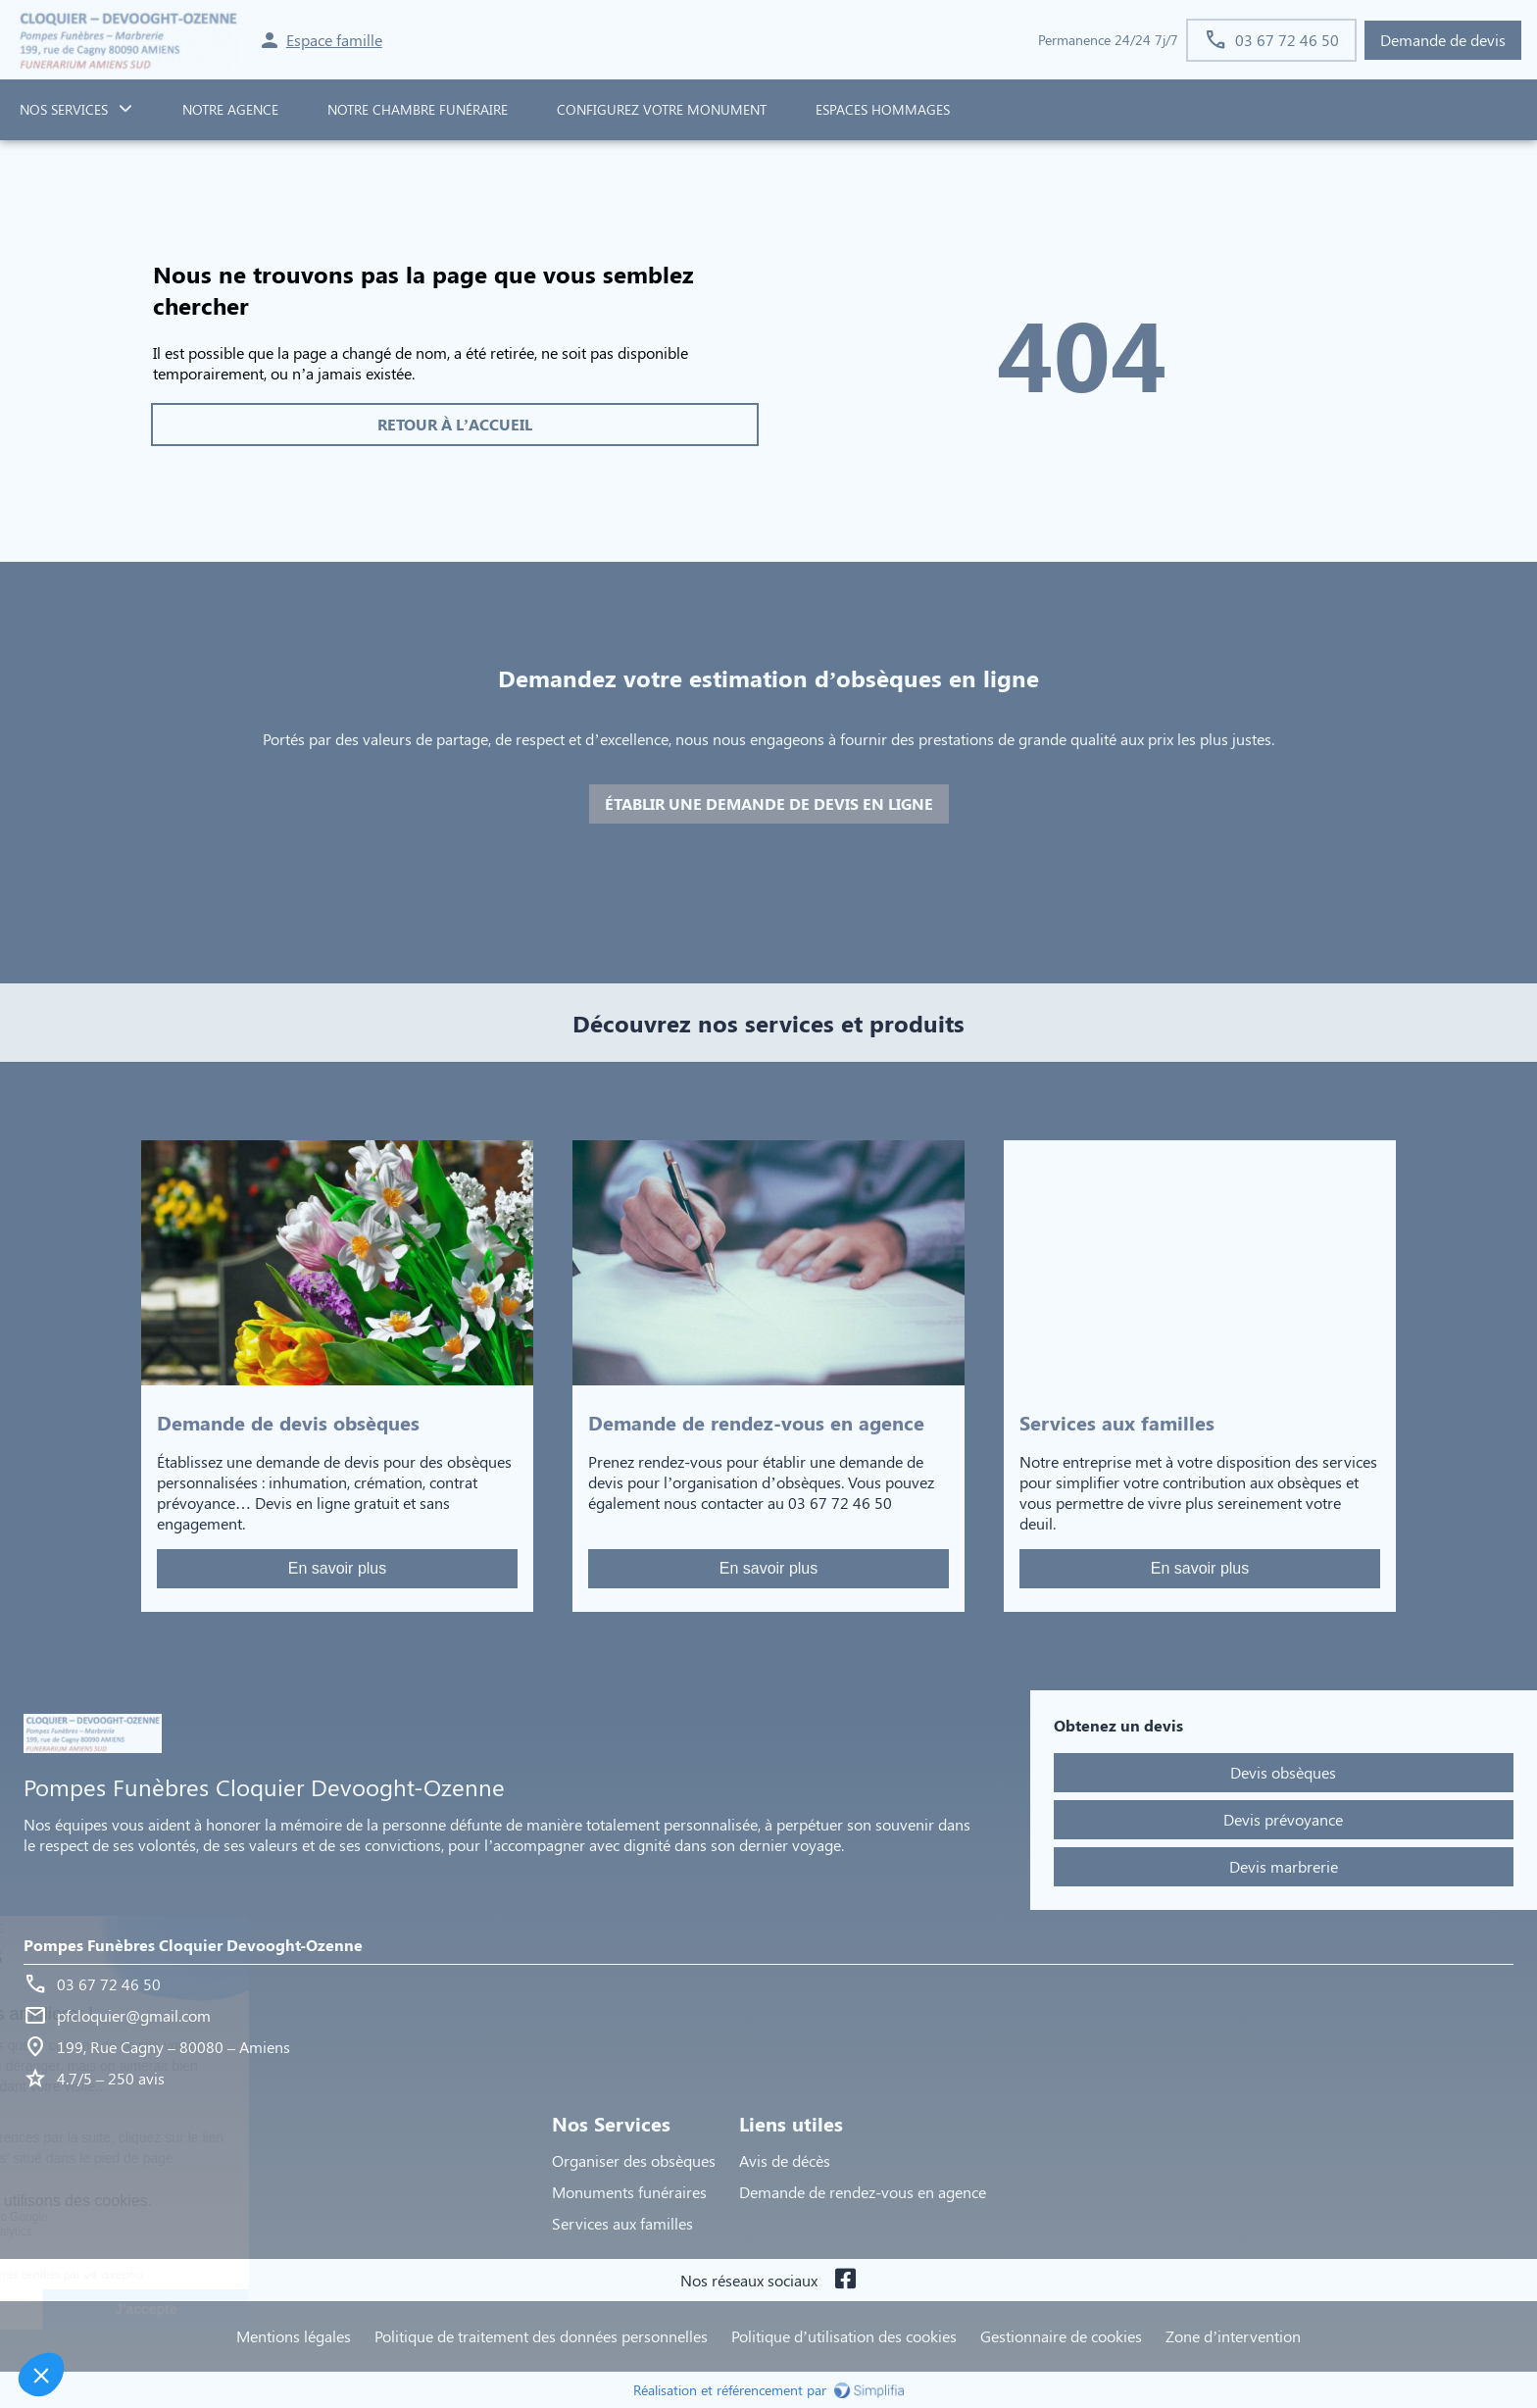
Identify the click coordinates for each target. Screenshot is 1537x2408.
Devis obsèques (1283, 1772)
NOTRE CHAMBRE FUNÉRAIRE (417, 109)
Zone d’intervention (1233, 2336)
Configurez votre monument (662, 109)
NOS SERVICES (64, 109)
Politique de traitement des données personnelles (541, 2336)
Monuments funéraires (629, 2192)
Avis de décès (784, 2160)
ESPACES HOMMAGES (883, 109)
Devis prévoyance (1283, 1819)
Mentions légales (293, 2336)
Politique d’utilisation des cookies (844, 2336)
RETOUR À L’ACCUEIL (454, 424)
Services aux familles (622, 2223)
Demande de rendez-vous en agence (862, 2192)
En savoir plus (337, 1568)
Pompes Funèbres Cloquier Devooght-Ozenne (193, 1944)
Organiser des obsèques (634, 2160)
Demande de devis (1443, 39)
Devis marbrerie (1283, 1866)
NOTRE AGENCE (230, 109)
